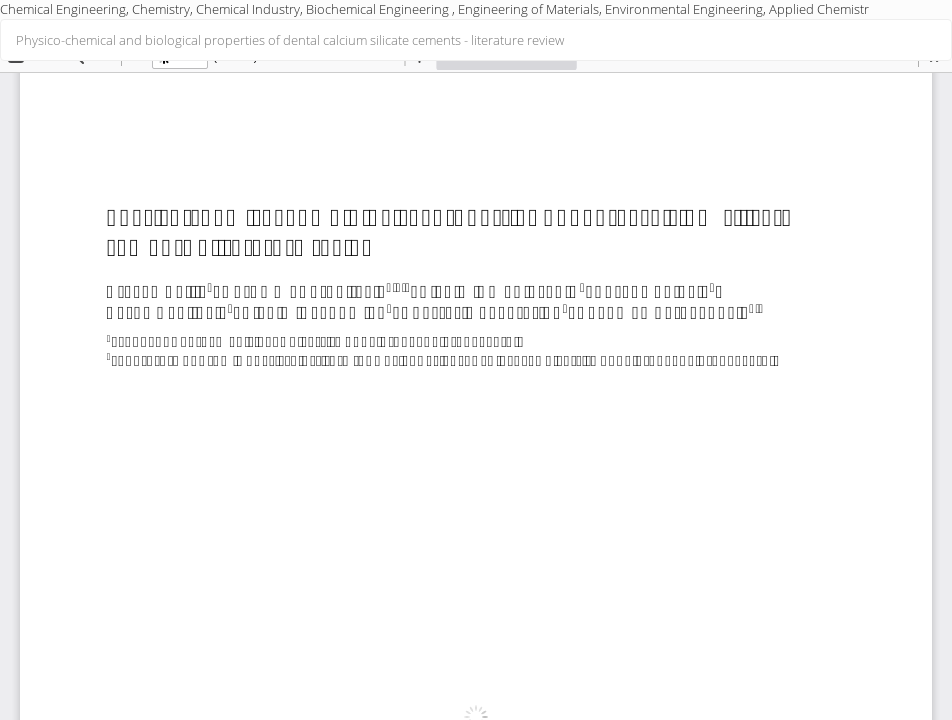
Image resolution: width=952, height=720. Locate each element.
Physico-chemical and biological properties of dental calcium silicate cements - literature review (290, 40)
